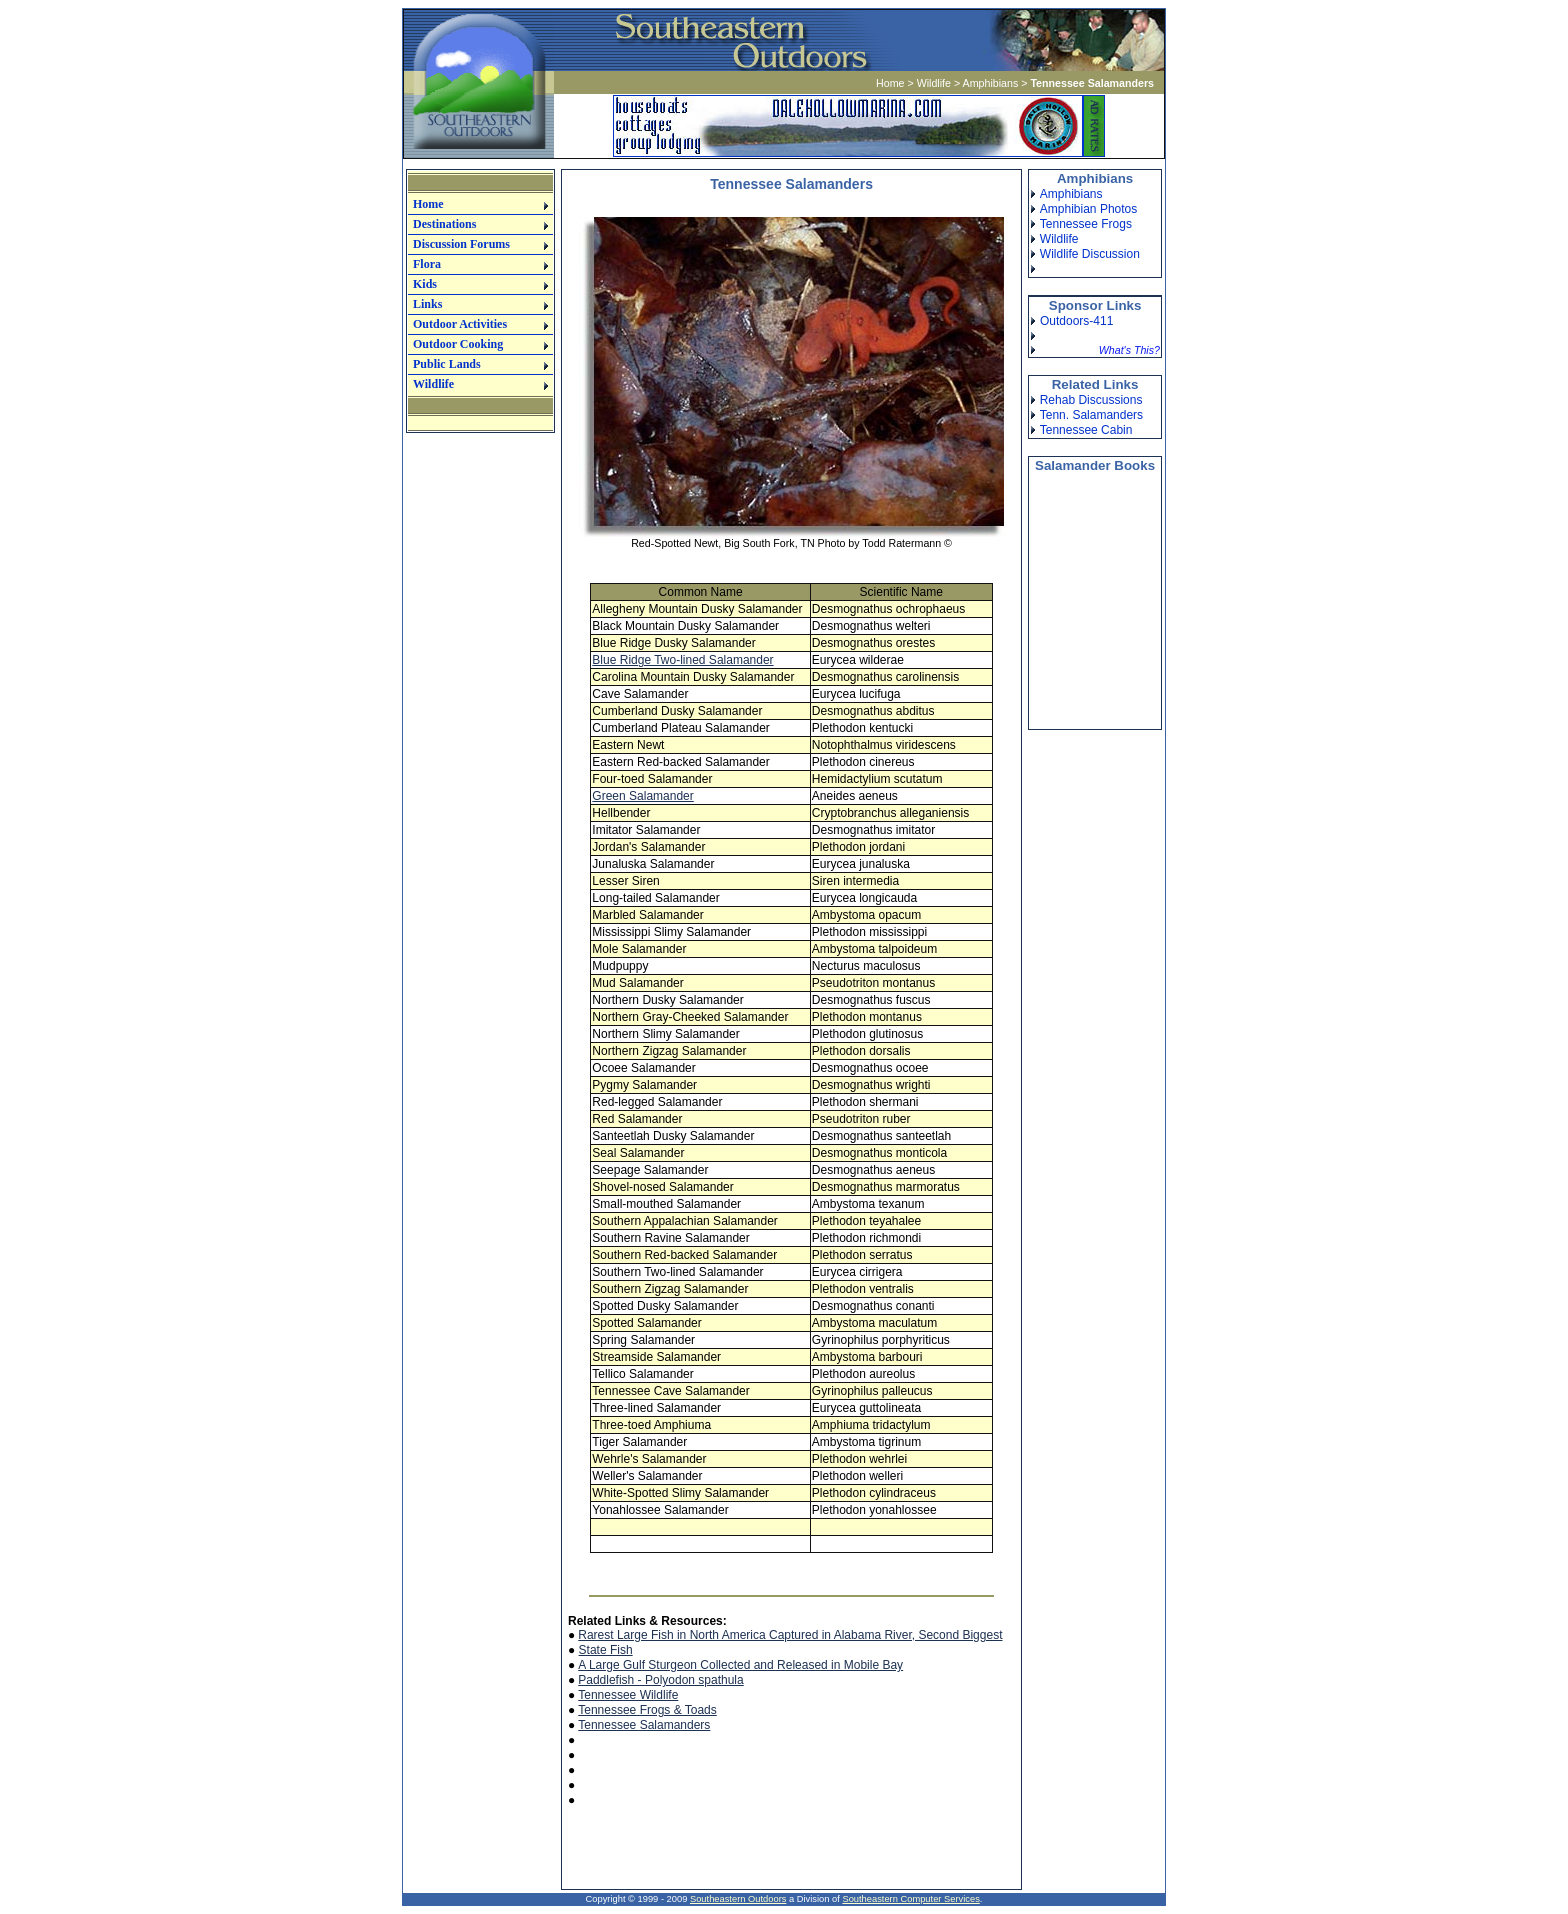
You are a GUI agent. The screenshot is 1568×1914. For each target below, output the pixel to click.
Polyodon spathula (694, 1680)
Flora (427, 264)
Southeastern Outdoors (738, 1899)
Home (890, 83)
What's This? (1129, 350)
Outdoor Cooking (458, 344)
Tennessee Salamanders (644, 1725)
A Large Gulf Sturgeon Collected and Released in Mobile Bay (740, 1665)
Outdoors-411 (1076, 321)
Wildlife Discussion (1090, 254)
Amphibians (991, 83)
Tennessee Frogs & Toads (647, 1710)
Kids (425, 284)
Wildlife (934, 83)
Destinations (444, 224)
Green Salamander (642, 796)
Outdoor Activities (460, 324)
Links (427, 304)
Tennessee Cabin (1086, 430)
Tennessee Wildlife (628, 1695)
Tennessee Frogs (1086, 224)
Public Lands (447, 364)
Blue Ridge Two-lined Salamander (682, 660)
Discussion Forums (461, 244)
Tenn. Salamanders (1091, 415)
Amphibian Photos (1088, 209)
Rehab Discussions (1091, 400)
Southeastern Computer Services (910, 1899)
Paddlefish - (611, 1680)
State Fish (606, 1650)
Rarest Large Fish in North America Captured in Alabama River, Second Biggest (790, 1635)
